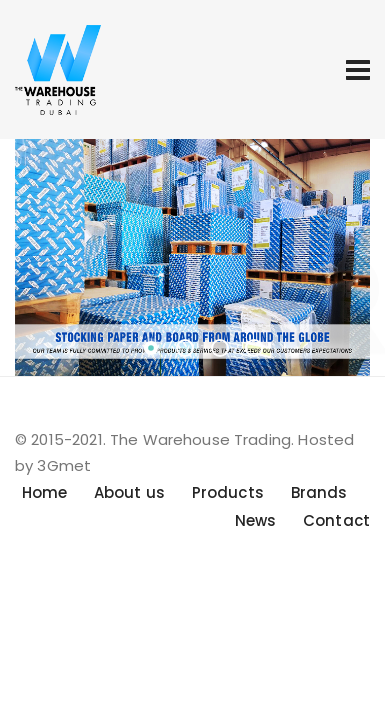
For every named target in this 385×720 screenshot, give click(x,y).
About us (129, 492)
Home (45, 492)
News (256, 520)
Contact (336, 520)
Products (228, 492)
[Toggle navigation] (358, 70)
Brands (319, 492)
